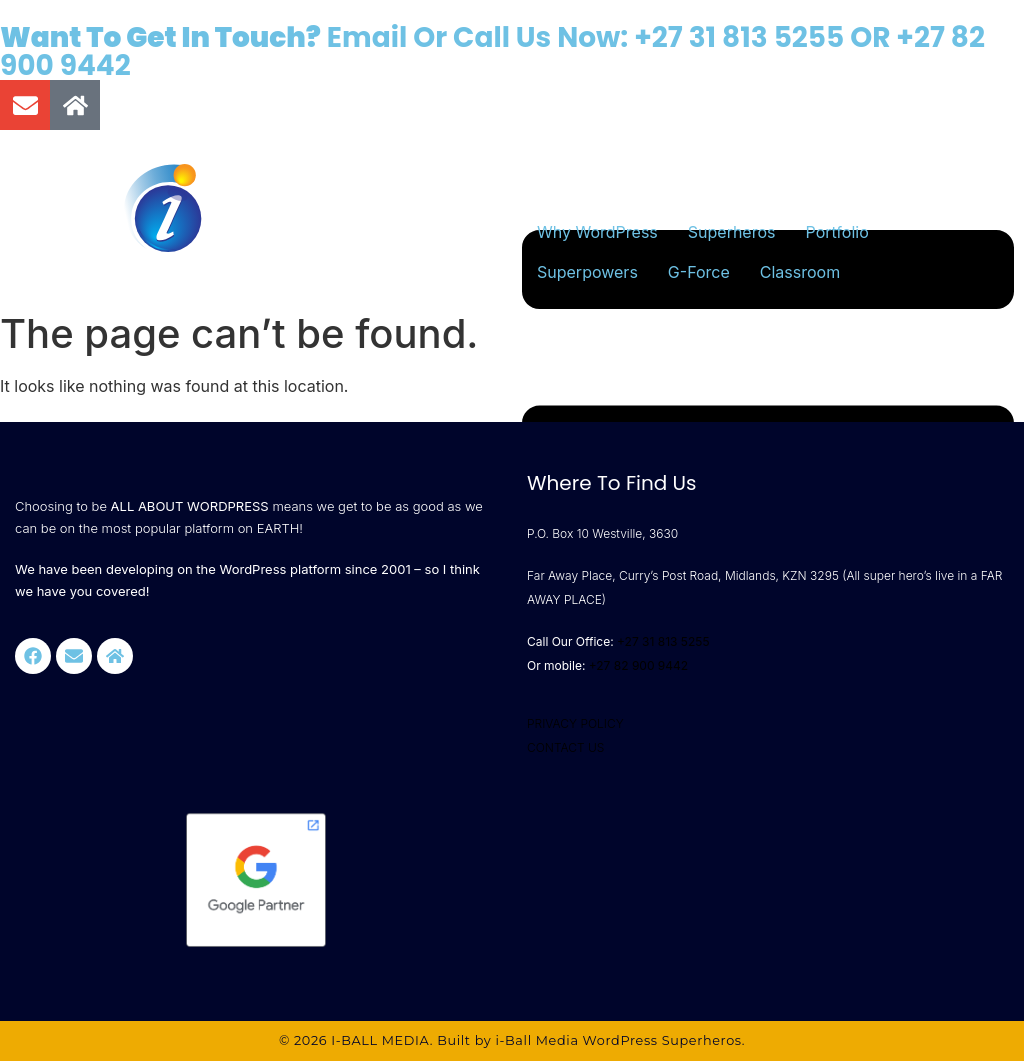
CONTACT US (565, 747)
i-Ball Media (536, 1040)
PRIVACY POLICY (575, 723)
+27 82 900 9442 (638, 665)
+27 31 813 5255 (739, 37)
